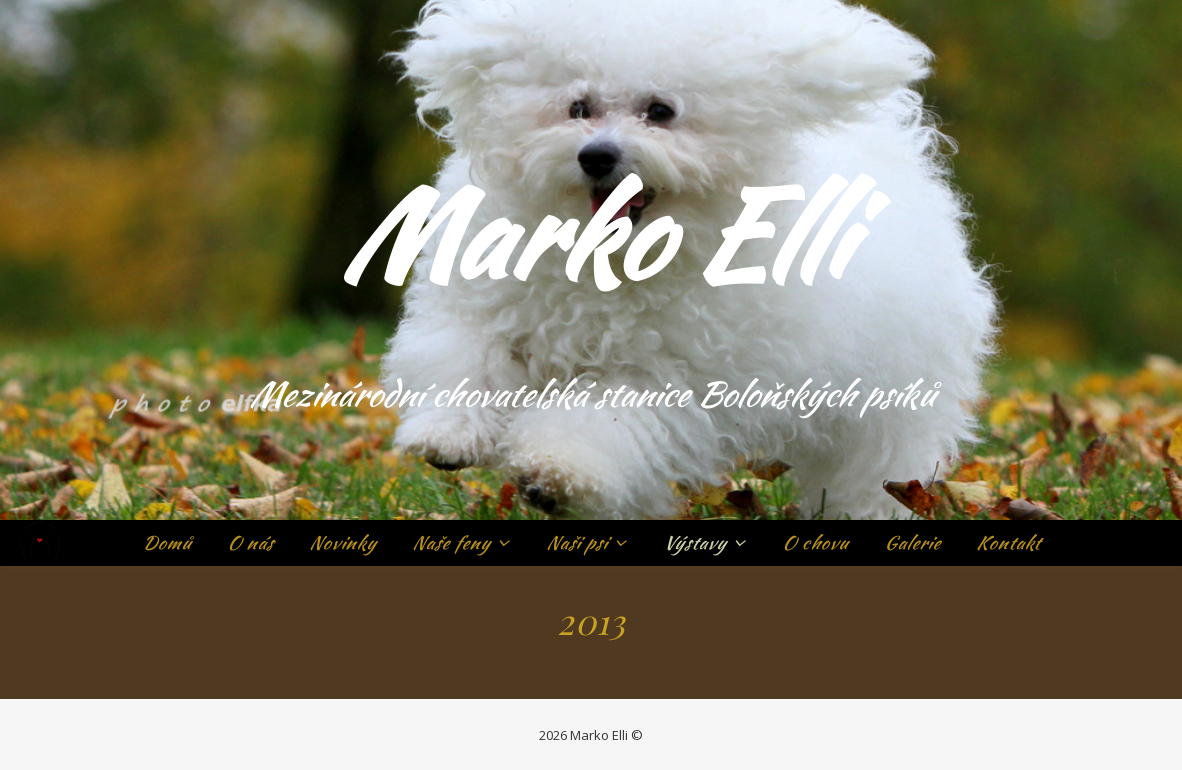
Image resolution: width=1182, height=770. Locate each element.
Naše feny (451, 542)
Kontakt (1008, 542)
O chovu (815, 542)
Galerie (912, 542)
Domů (166, 542)
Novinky (342, 542)
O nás (250, 542)
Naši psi (576, 542)
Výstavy (694, 542)
